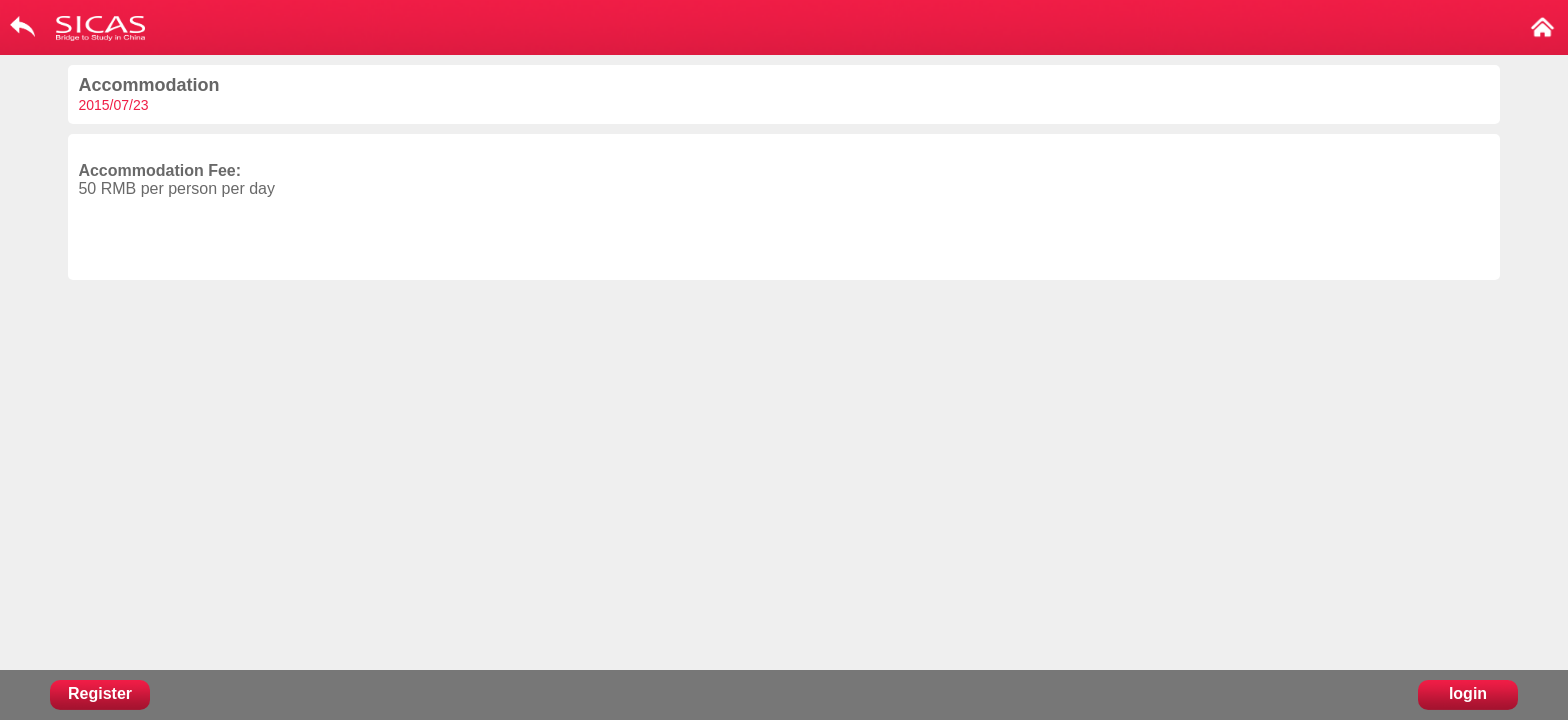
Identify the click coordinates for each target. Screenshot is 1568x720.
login (1468, 693)
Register (100, 693)
